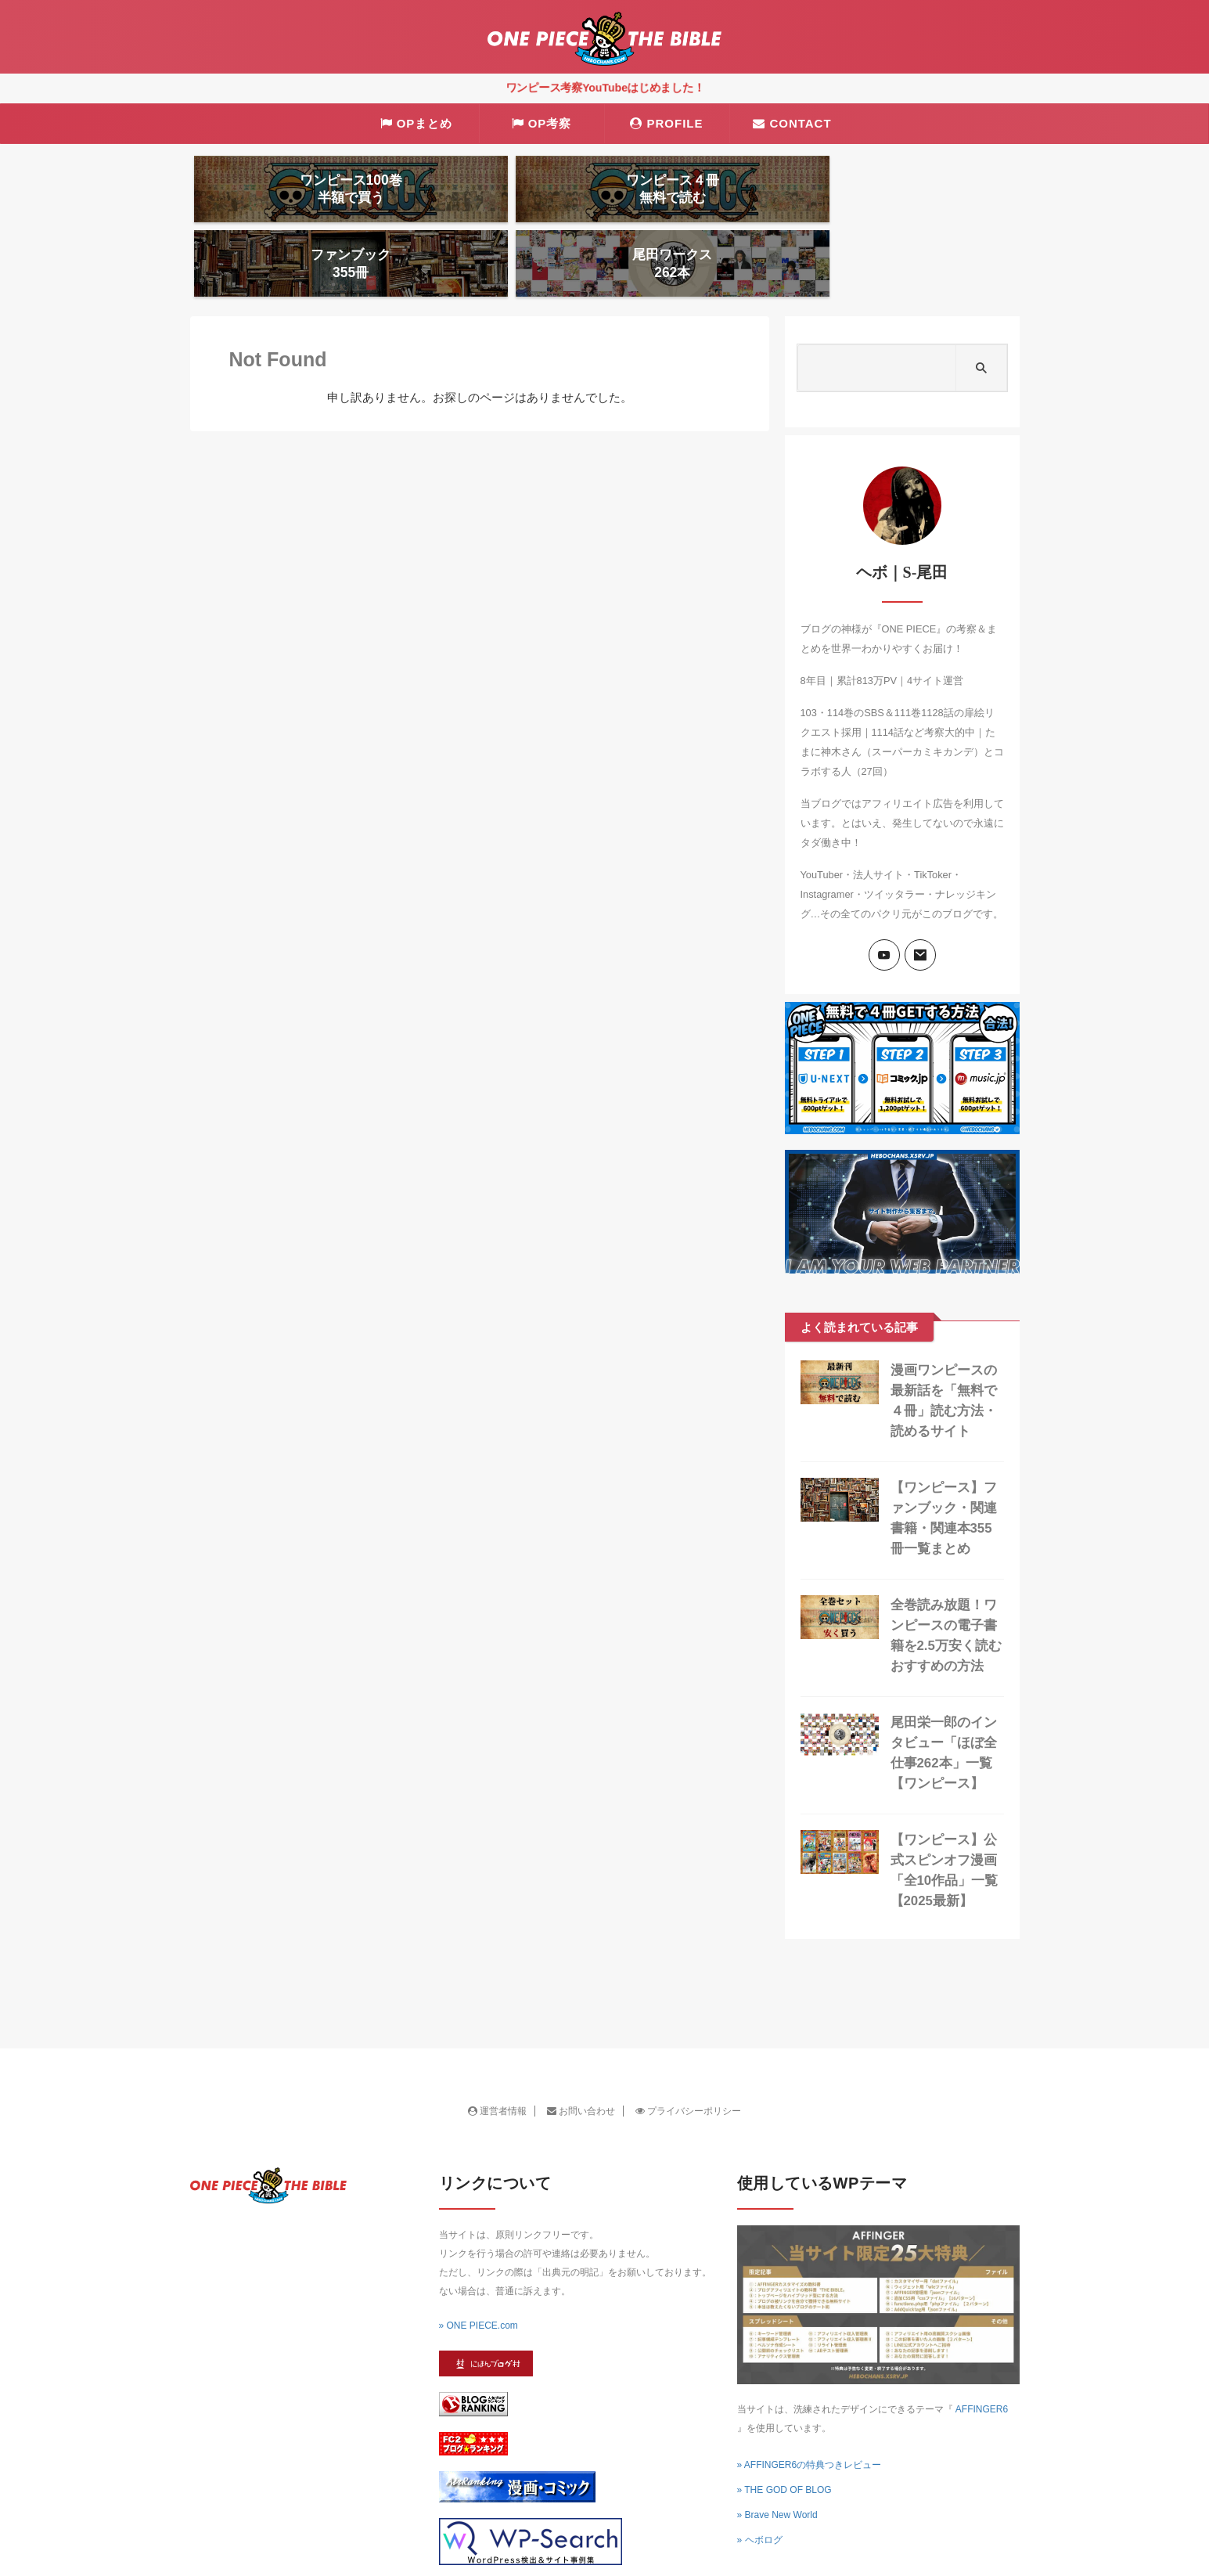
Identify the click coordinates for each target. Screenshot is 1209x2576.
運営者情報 (497, 2047)
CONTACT (792, 123)
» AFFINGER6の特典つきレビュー (809, 2401)
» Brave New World (777, 2451)
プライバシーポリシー (688, 2047)
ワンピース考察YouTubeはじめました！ (605, 87)
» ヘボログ (760, 2476)
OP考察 (542, 123)
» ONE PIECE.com (478, 2262)
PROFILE (666, 123)
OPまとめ (416, 123)
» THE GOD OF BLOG (784, 2426)
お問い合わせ (581, 2047)
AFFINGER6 (981, 2345)
